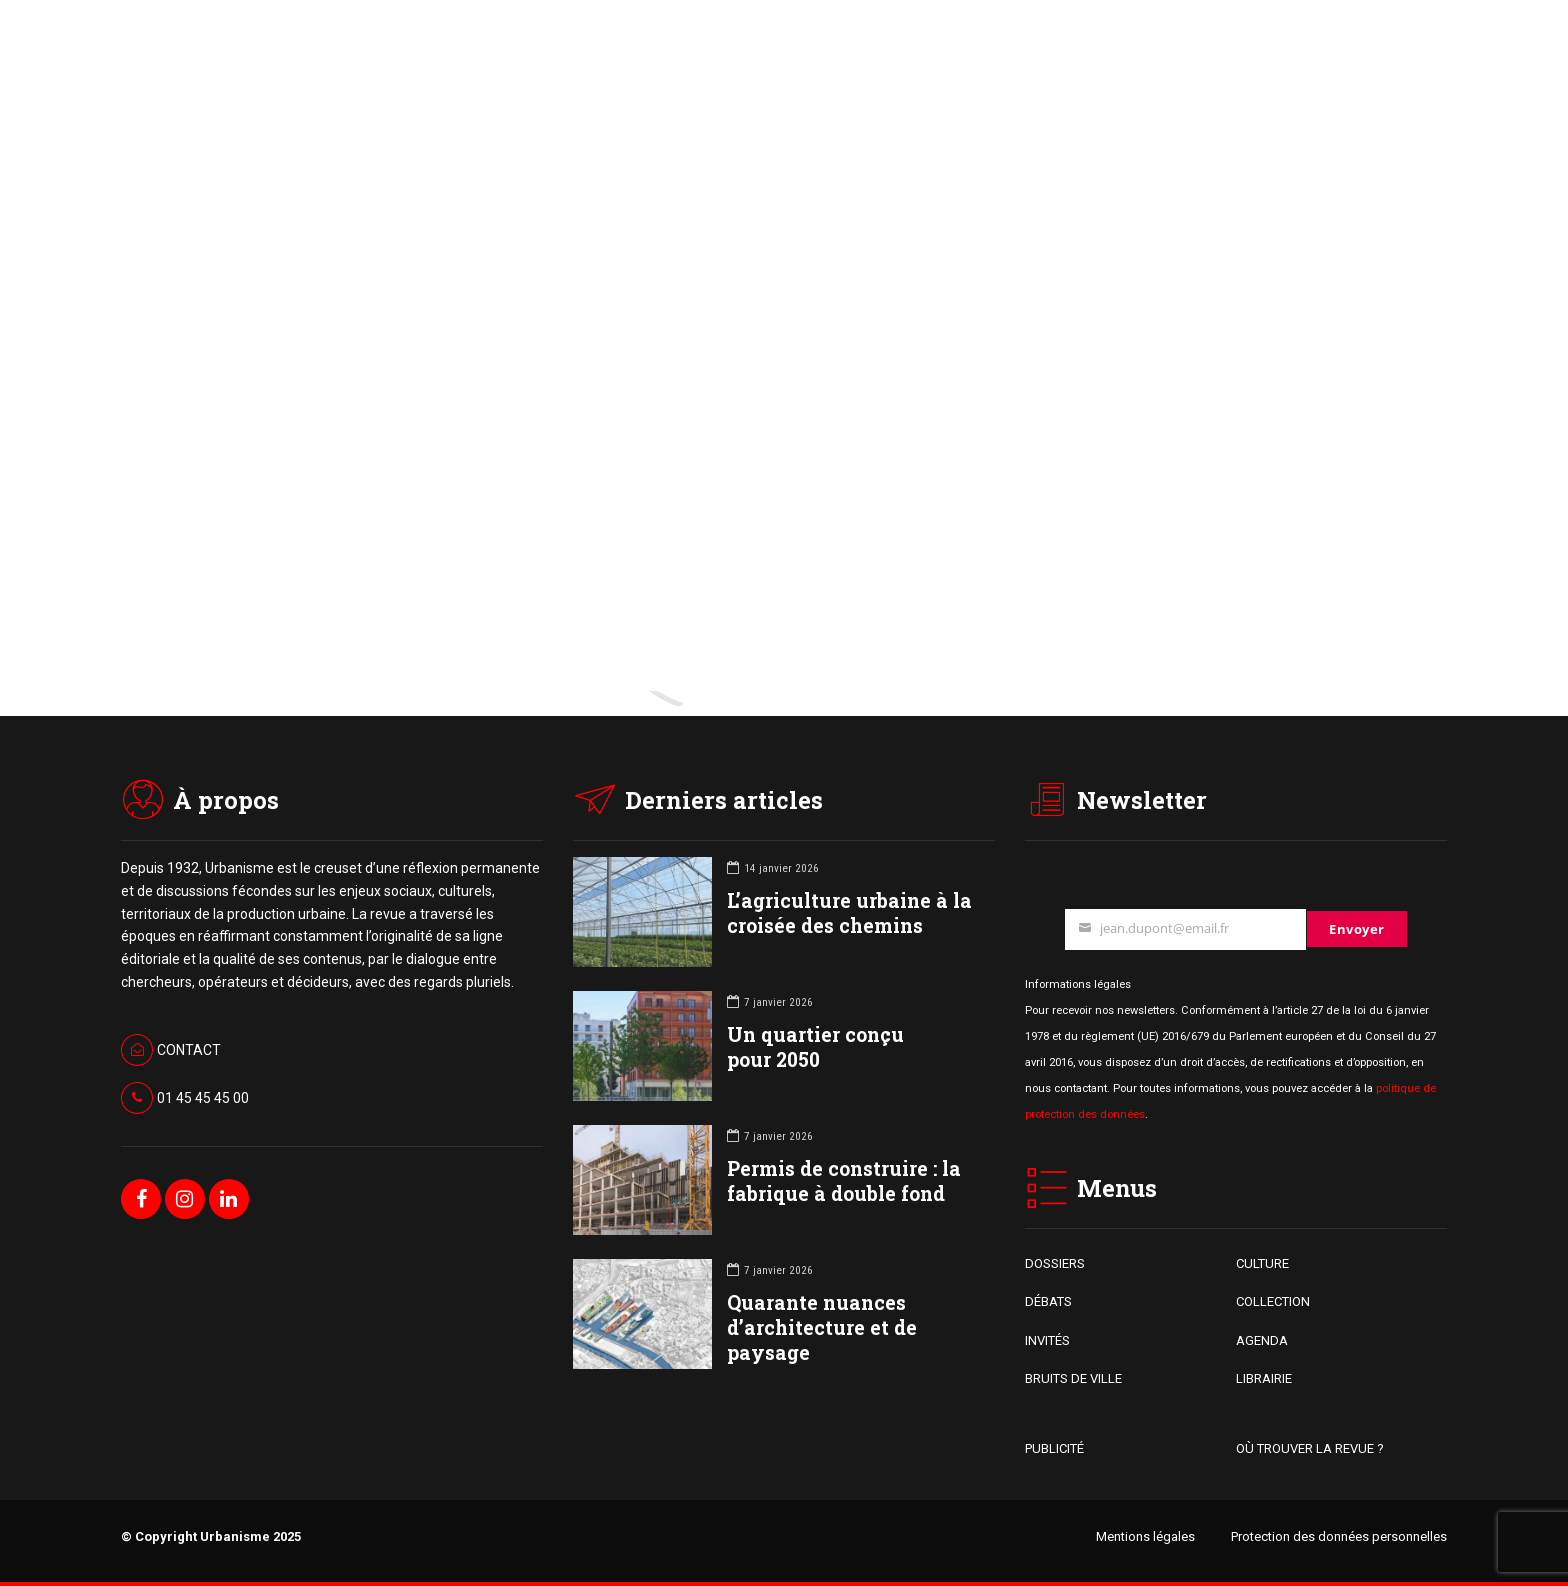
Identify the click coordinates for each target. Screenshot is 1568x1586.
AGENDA (1262, 1340)
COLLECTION (1273, 1301)
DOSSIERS (1055, 1263)
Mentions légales (1145, 1536)
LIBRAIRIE (1264, 1378)
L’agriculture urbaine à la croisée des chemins (849, 913)
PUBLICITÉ (1054, 1448)
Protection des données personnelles (1339, 1536)
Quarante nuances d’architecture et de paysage (822, 1327)
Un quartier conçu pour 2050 (815, 1047)
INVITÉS (1047, 1340)
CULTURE (1262, 1263)
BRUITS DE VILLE (1073, 1378)
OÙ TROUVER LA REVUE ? (1310, 1448)
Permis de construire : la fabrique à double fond (844, 1181)
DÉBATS (1048, 1301)
